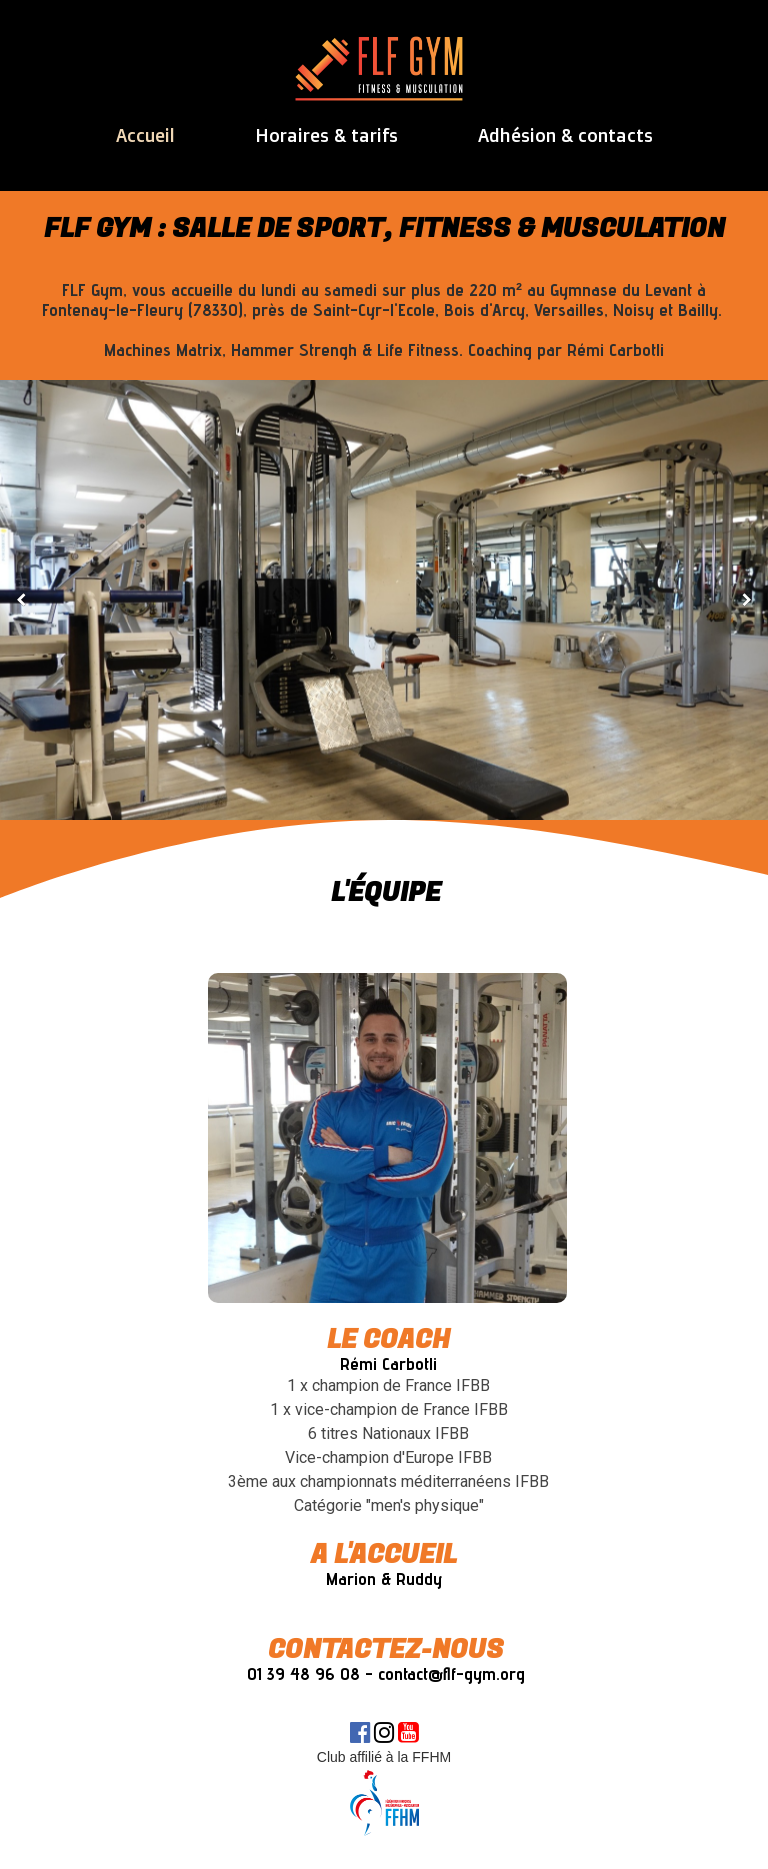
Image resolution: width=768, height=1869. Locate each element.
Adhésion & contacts (565, 135)
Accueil (145, 135)
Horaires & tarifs (326, 135)
